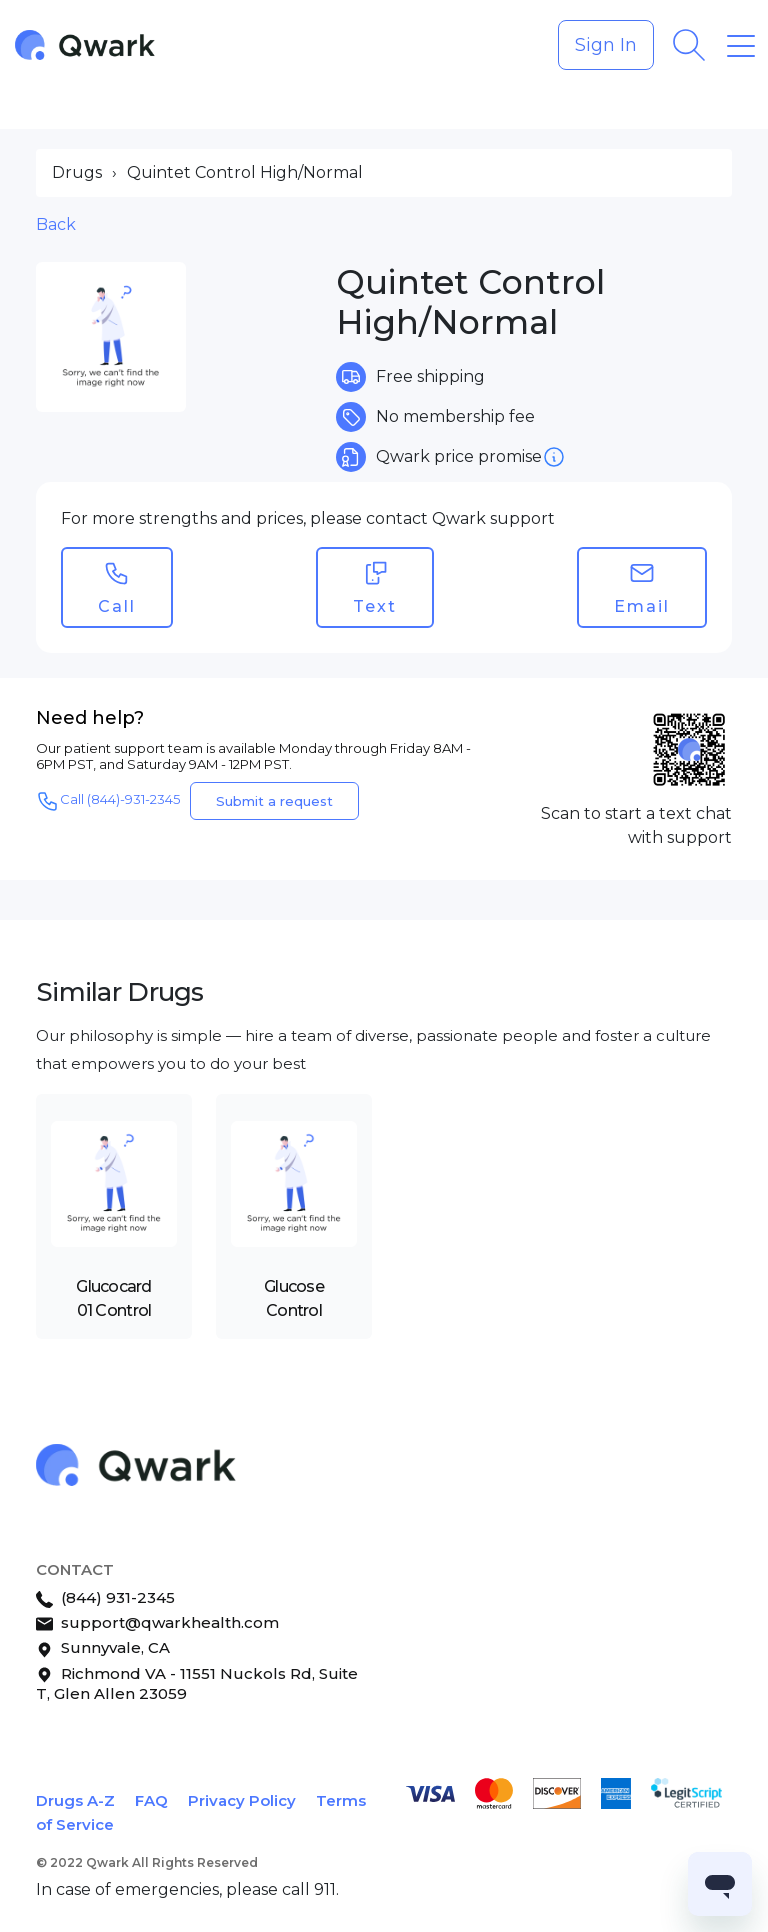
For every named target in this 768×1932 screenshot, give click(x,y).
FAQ (151, 1800)
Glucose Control (294, 1298)
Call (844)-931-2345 (108, 801)
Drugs (77, 172)
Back (56, 224)
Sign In (606, 45)
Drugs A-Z (75, 1800)
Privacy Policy (242, 1800)
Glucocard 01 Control (114, 1298)
